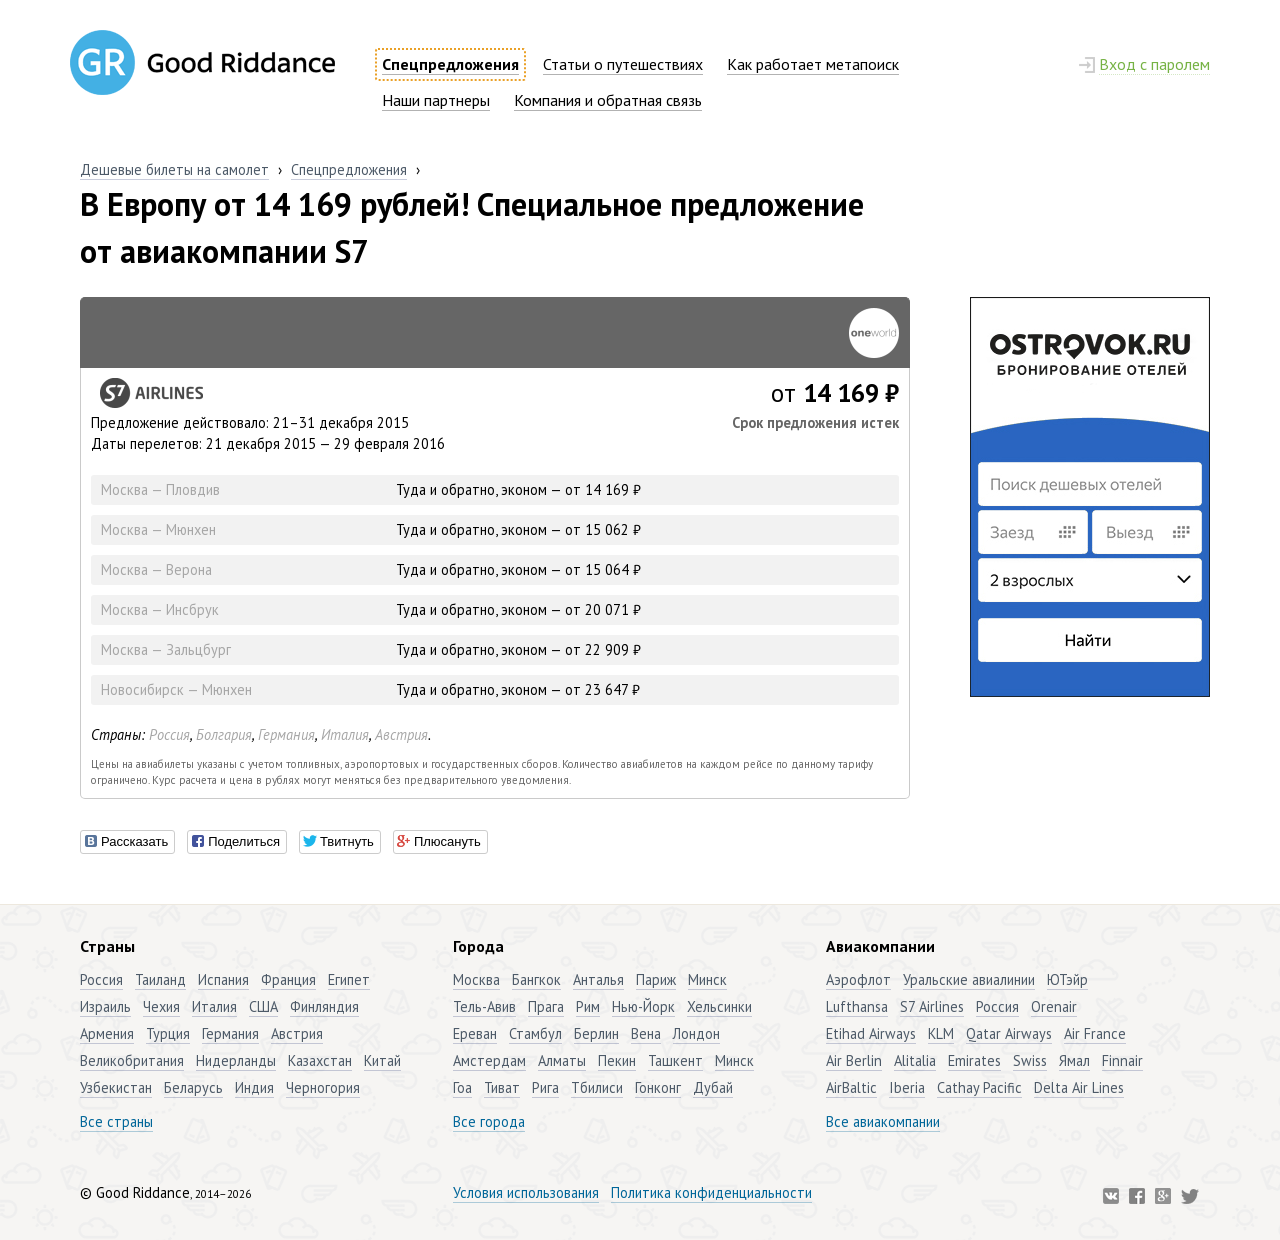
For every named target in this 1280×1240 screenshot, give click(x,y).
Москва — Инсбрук (160, 609)
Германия (286, 734)
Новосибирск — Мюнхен (176, 689)
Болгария (224, 734)
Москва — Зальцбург (166, 649)
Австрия (401, 734)
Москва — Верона (156, 569)
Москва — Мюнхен (158, 529)
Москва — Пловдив (160, 489)
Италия (345, 734)
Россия (169, 734)
